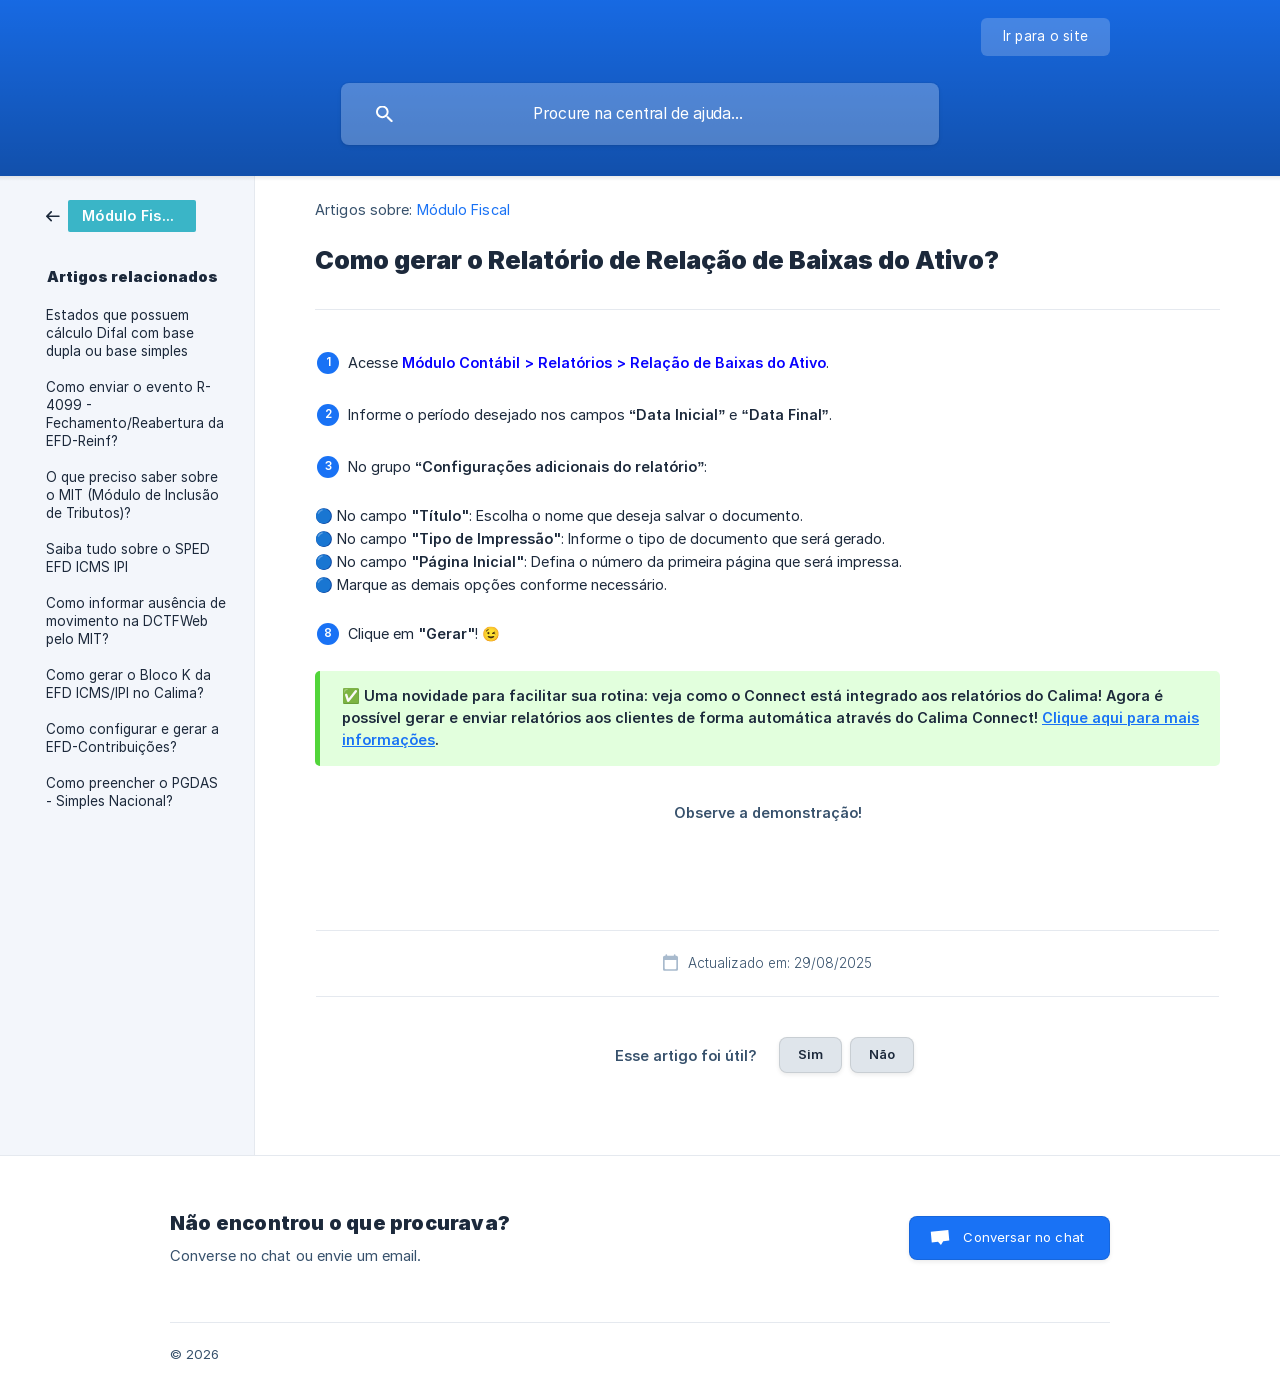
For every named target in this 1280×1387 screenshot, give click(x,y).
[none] (1046, 37)
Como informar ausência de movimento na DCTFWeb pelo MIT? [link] (136, 621)
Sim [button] (810, 1054)
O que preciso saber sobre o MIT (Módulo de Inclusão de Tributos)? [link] (132, 495)
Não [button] (882, 1054)
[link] (121, 214)
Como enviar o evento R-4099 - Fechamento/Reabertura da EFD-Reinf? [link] (135, 414)
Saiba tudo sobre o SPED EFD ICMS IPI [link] (128, 558)
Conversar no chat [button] (1023, 1237)
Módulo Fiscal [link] (463, 209)
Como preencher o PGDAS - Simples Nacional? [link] (132, 792)
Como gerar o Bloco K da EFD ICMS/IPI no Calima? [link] (128, 684)
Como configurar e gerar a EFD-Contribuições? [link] (132, 738)
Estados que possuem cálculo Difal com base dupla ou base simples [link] (120, 333)
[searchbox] (640, 114)
